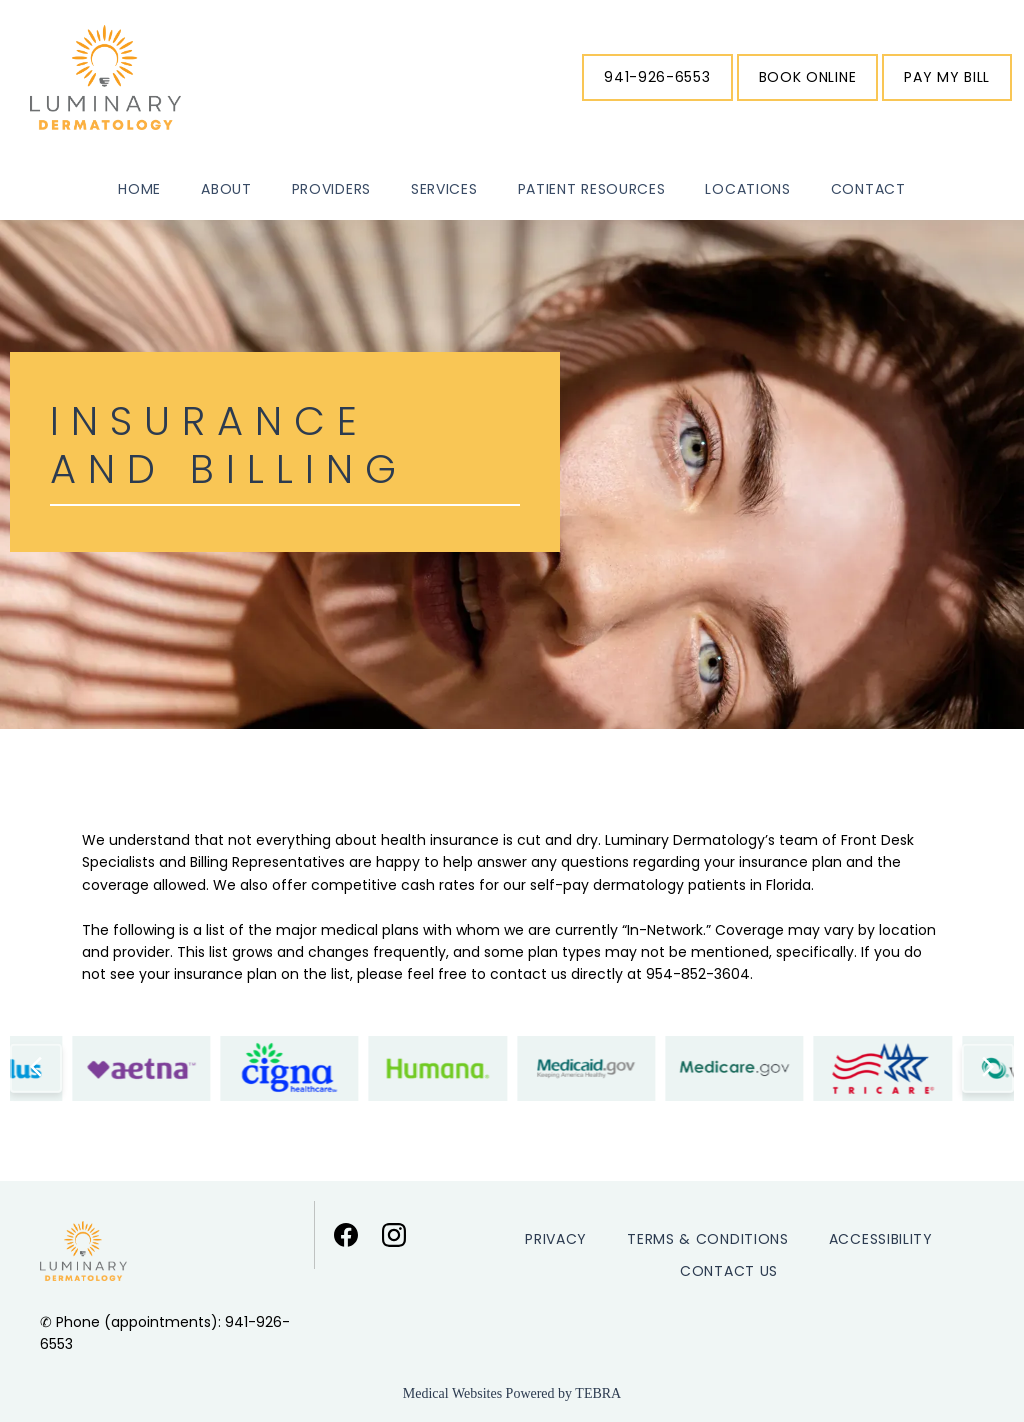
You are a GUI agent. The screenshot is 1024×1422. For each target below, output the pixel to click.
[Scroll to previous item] (36, 1068)
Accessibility (881, 1239)
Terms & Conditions (708, 1239)
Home (139, 189)
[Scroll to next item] (988, 1068)
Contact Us (729, 1271)
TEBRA (598, 1393)
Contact (868, 189)
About (226, 189)
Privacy (556, 1239)
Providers (331, 189)
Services (444, 189)
